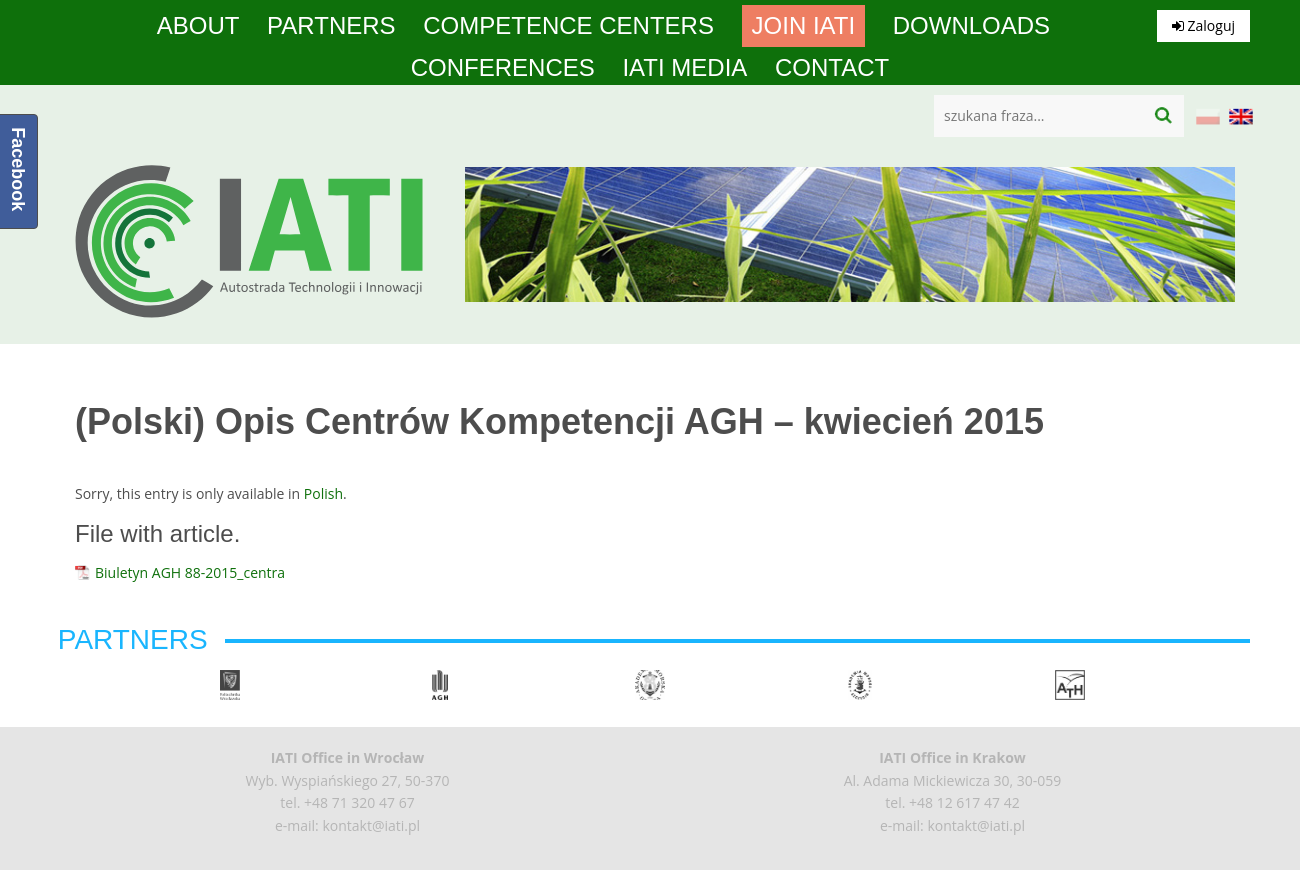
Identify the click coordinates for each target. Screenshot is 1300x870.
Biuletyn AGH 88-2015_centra (190, 572)
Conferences (503, 68)
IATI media (684, 68)
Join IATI (804, 26)
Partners (331, 26)
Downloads (971, 26)
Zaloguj (1203, 25)
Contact (832, 68)
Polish (323, 493)
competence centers (568, 26)
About (198, 26)
